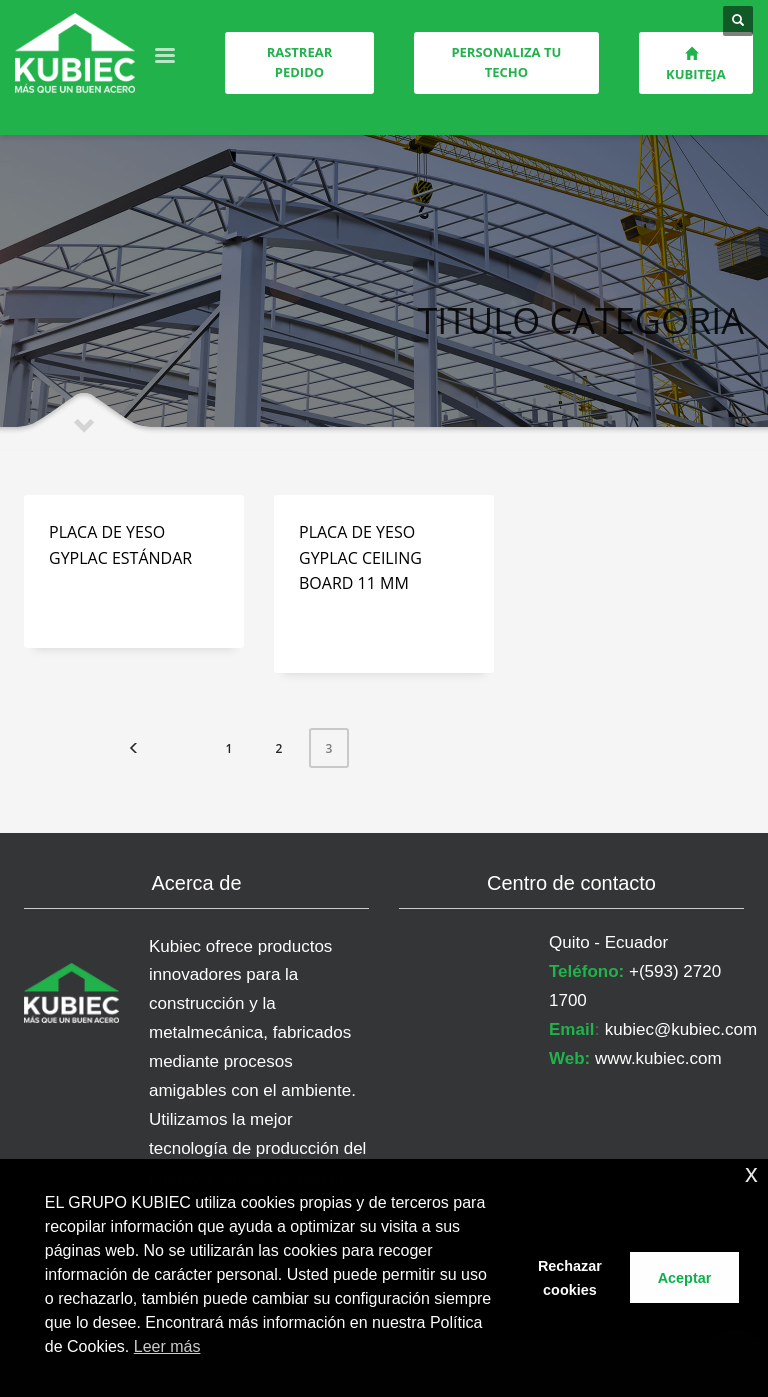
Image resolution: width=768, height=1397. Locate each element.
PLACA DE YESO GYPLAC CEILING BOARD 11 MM (360, 557)
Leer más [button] (167, 1346)
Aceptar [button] (685, 1278)
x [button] (751, 1173)
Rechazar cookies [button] (570, 1278)
